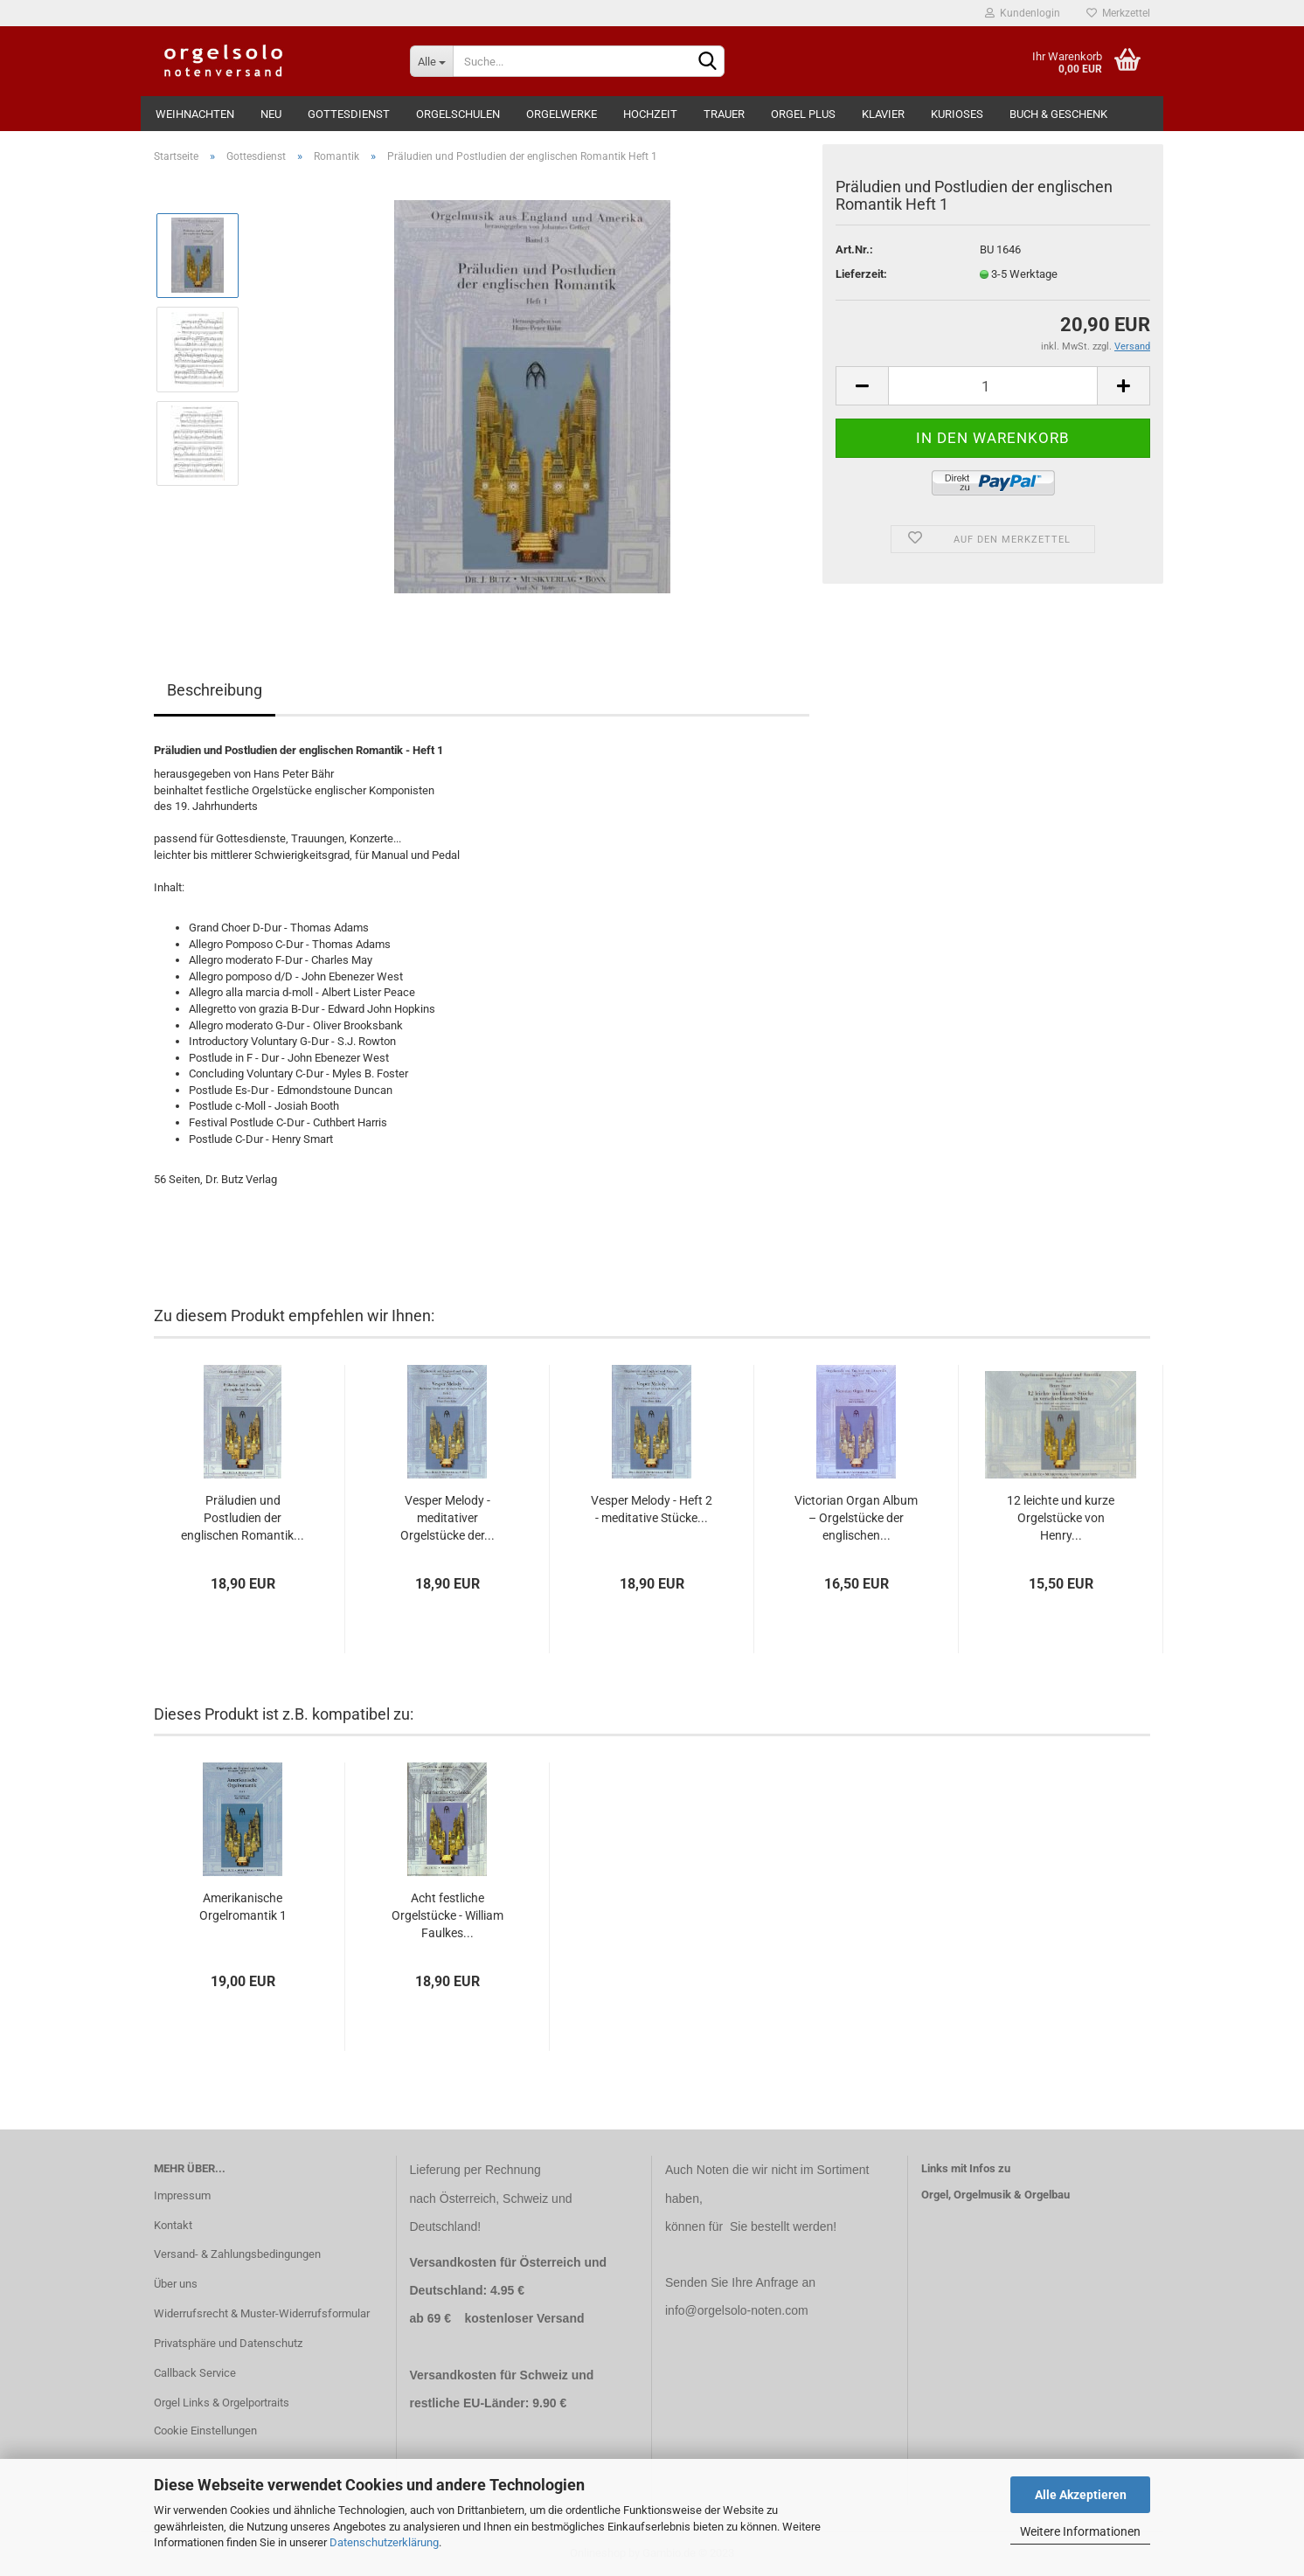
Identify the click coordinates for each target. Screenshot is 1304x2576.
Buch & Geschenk (1058, 114)
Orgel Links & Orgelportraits (221, 2402)
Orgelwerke (561, 114)
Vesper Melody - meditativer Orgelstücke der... (447, 1517)
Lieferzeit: (861, 273)
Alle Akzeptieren (1081, 2495)
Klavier (883, 114)
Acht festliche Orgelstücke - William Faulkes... (447, 1915)
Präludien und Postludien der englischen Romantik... (242, 1517)
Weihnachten (195, 114)
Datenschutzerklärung (384, 2542)
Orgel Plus (803, 114)
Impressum (182, 2195)
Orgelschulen (458, 114)
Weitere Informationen (1080, 2531)
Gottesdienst (349, 114)
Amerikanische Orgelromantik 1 (243, 1906)
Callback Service (195, 2372)
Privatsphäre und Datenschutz (228, 2343)
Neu (270, 114)
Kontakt (173, 2225)
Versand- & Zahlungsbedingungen (237, 2254)
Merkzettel (1118, 13)
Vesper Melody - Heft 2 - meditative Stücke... (651, 1509)
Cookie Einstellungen (205, 2430)
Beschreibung (214, 690)
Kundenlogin (1022, 13)
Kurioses (957, 114)
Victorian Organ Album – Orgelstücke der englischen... (856, 1517)
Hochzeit (650, 114)
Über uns (176, 2283)
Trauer (724, 114)
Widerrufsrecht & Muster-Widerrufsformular (262, 2313)
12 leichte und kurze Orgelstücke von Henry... (1060, 1517)
